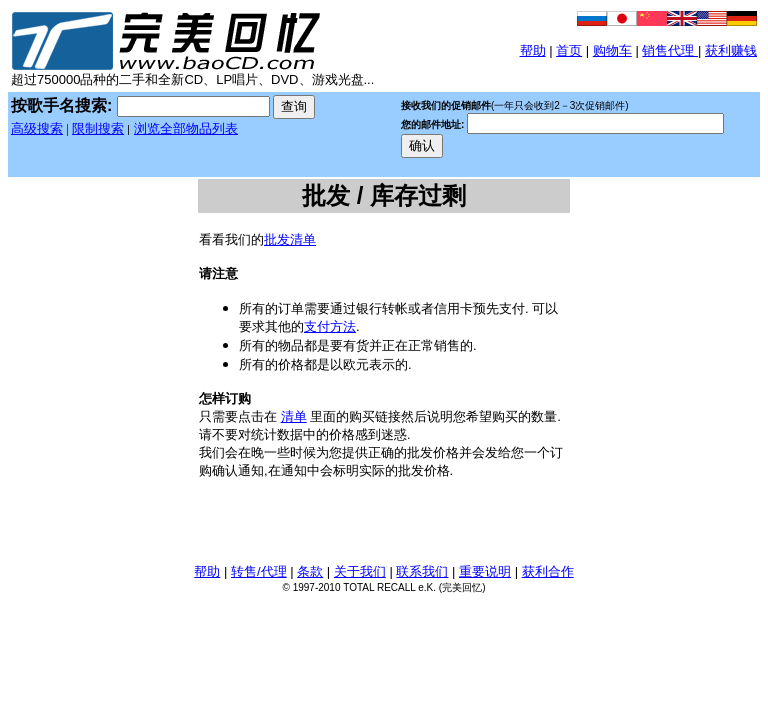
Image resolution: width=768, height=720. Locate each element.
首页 (569, 50)
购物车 (612, 50)
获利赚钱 (731, 50)
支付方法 (330, 326)
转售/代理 (259, 571)
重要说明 (485, 571)
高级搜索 (37, 128)
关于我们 (360, 571)
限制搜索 (98, 128)
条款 (310, 571)
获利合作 (548, 571)
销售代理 (670, 50)
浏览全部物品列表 (186, 128)
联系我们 (422, 571)
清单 (294, 416)
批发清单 (290, 239)
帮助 (533, 50)
